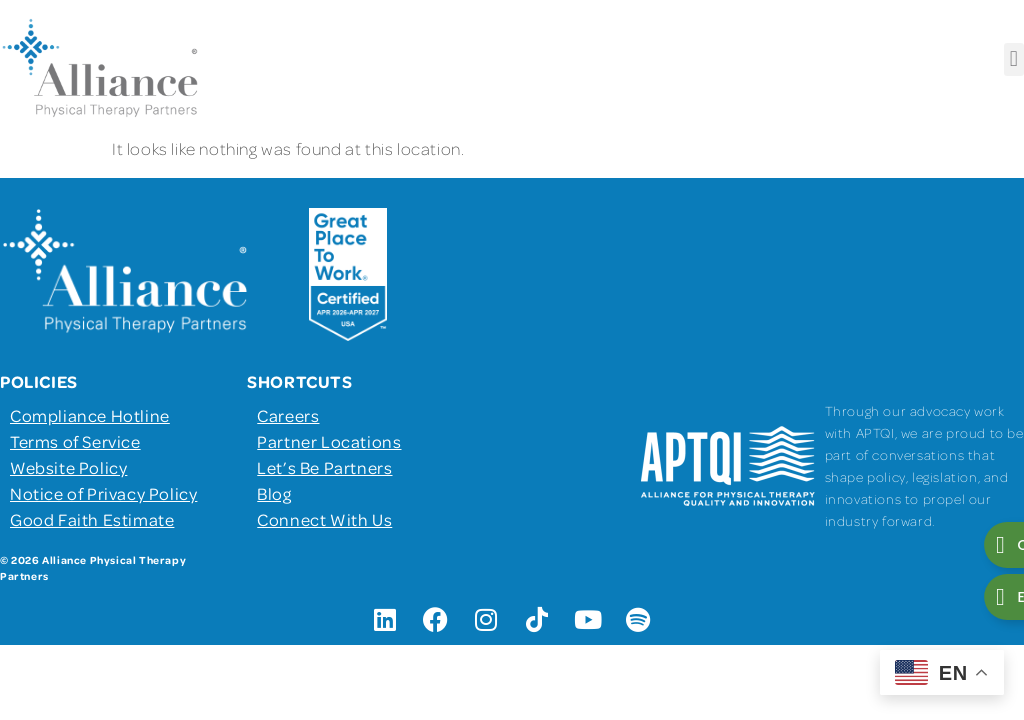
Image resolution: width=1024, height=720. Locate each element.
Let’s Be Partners (324, 467)
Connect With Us (324, 519)
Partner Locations (329, 441)
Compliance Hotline (90, 415)
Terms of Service (75, 441)
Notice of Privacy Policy (103, 493)
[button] (1014, 59)
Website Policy (68, 467)
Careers (288, 415)
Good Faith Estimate (92, 519)
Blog (274, 493)
